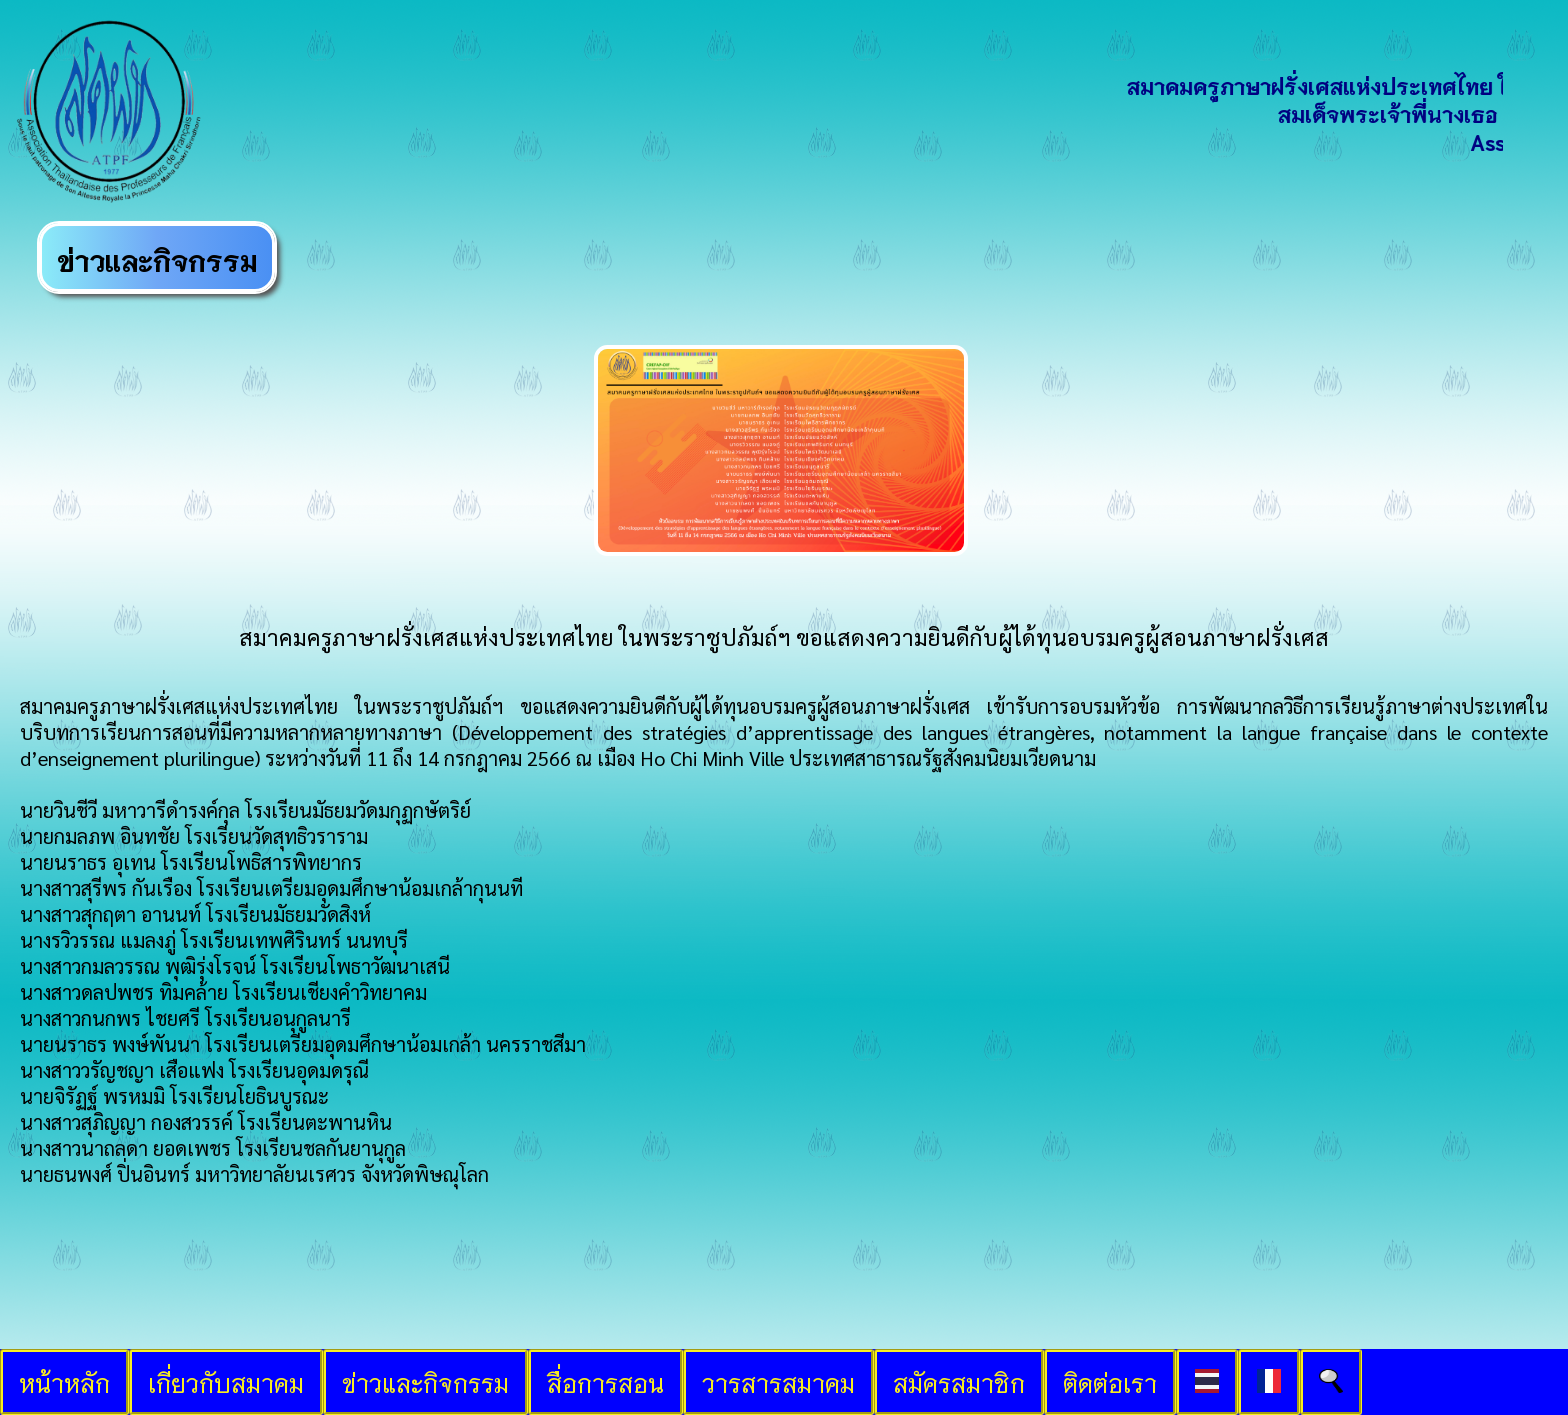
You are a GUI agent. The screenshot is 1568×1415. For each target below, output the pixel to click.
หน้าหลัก (64, 1382)
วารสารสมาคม (778, 1382)
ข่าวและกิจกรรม (425, 1382)
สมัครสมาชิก (959, 1382)
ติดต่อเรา (1110, 1382)
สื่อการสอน (605, 1382)
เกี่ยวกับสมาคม (226, 1382)
